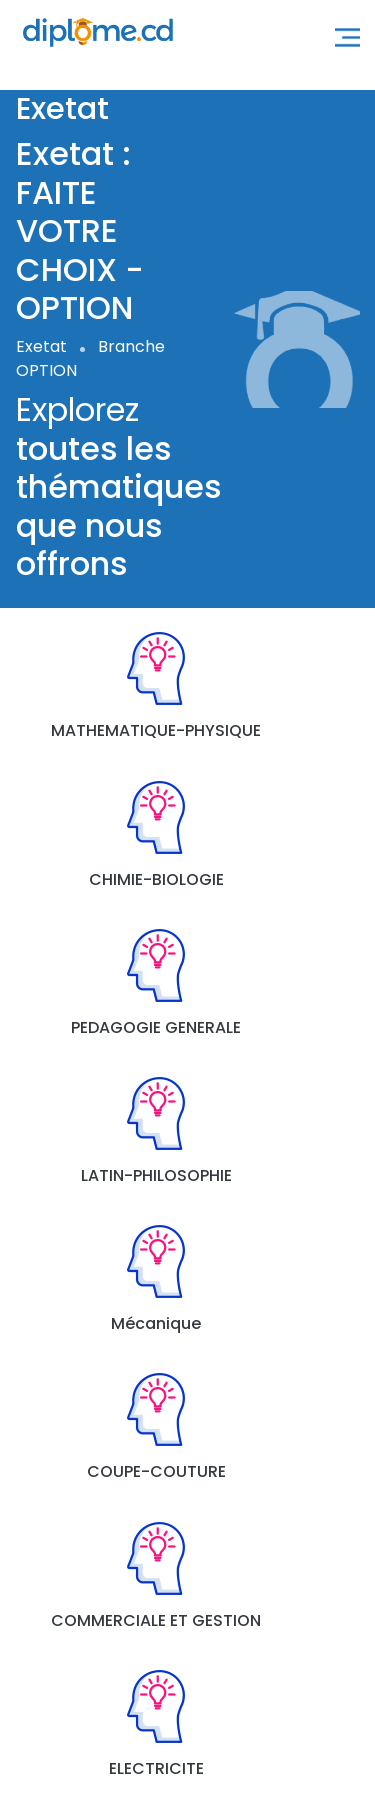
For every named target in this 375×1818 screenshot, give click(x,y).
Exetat (41, 346)
